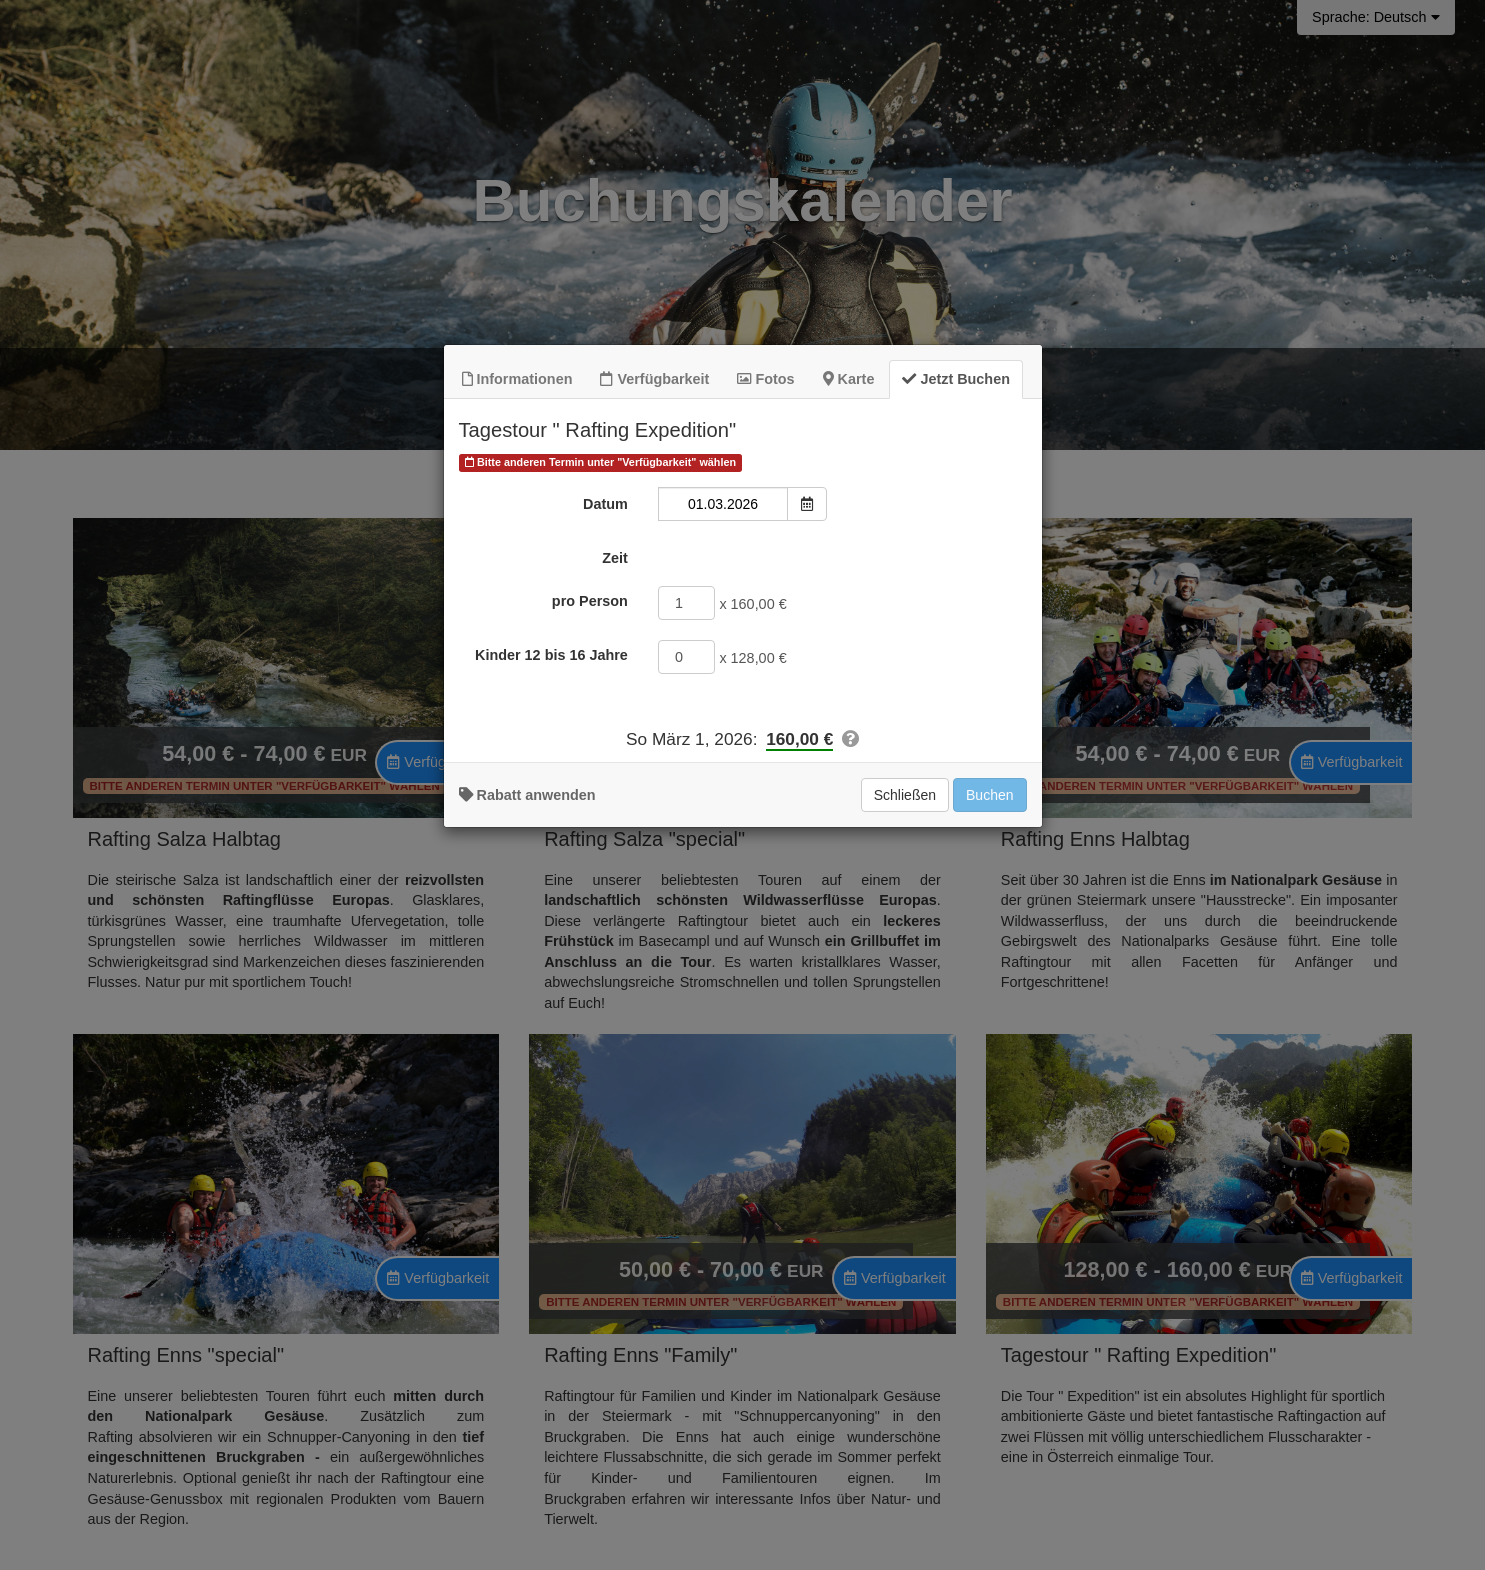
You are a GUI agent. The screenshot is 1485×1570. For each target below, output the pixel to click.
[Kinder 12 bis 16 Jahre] (687, 855)
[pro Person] (687, 801)
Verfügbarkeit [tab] (654, 578)
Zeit (615, 757)
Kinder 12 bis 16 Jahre (551, 853)
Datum (605, 703)
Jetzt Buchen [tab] (956, 578)
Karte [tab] (849, 578)
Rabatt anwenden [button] (527, 994)
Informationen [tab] (517, 578)
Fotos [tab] (765, 578)
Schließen (905, 994)
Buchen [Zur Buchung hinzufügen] (989, 994)
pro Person (590, 799)
